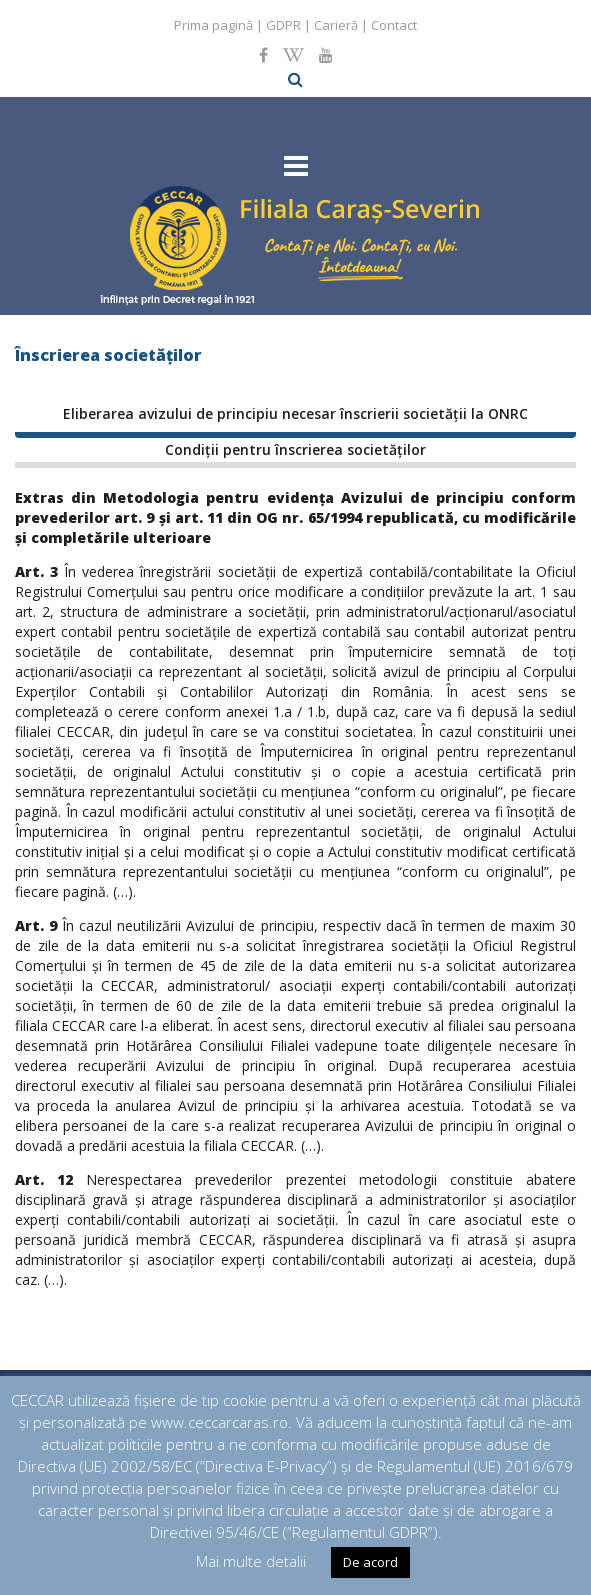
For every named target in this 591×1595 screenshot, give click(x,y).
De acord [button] (370, 1562)
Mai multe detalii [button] (251, 1561)
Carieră (336, 25)
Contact (394, 25)
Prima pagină (213, 25)
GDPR (283, 25)
